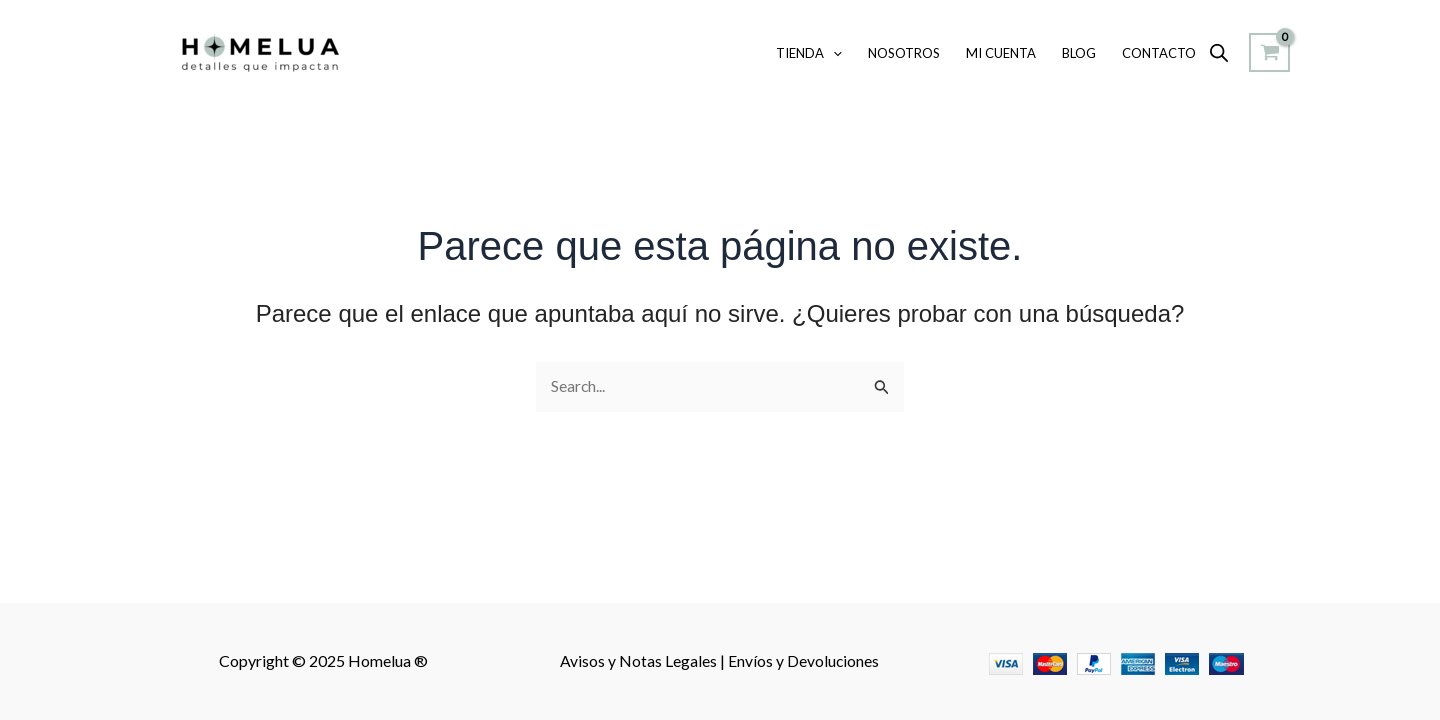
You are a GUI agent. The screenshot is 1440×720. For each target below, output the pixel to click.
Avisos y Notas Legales (640, 661)
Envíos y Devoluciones (804, 661)
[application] (833, 53)
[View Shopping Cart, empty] (1269, 53)
